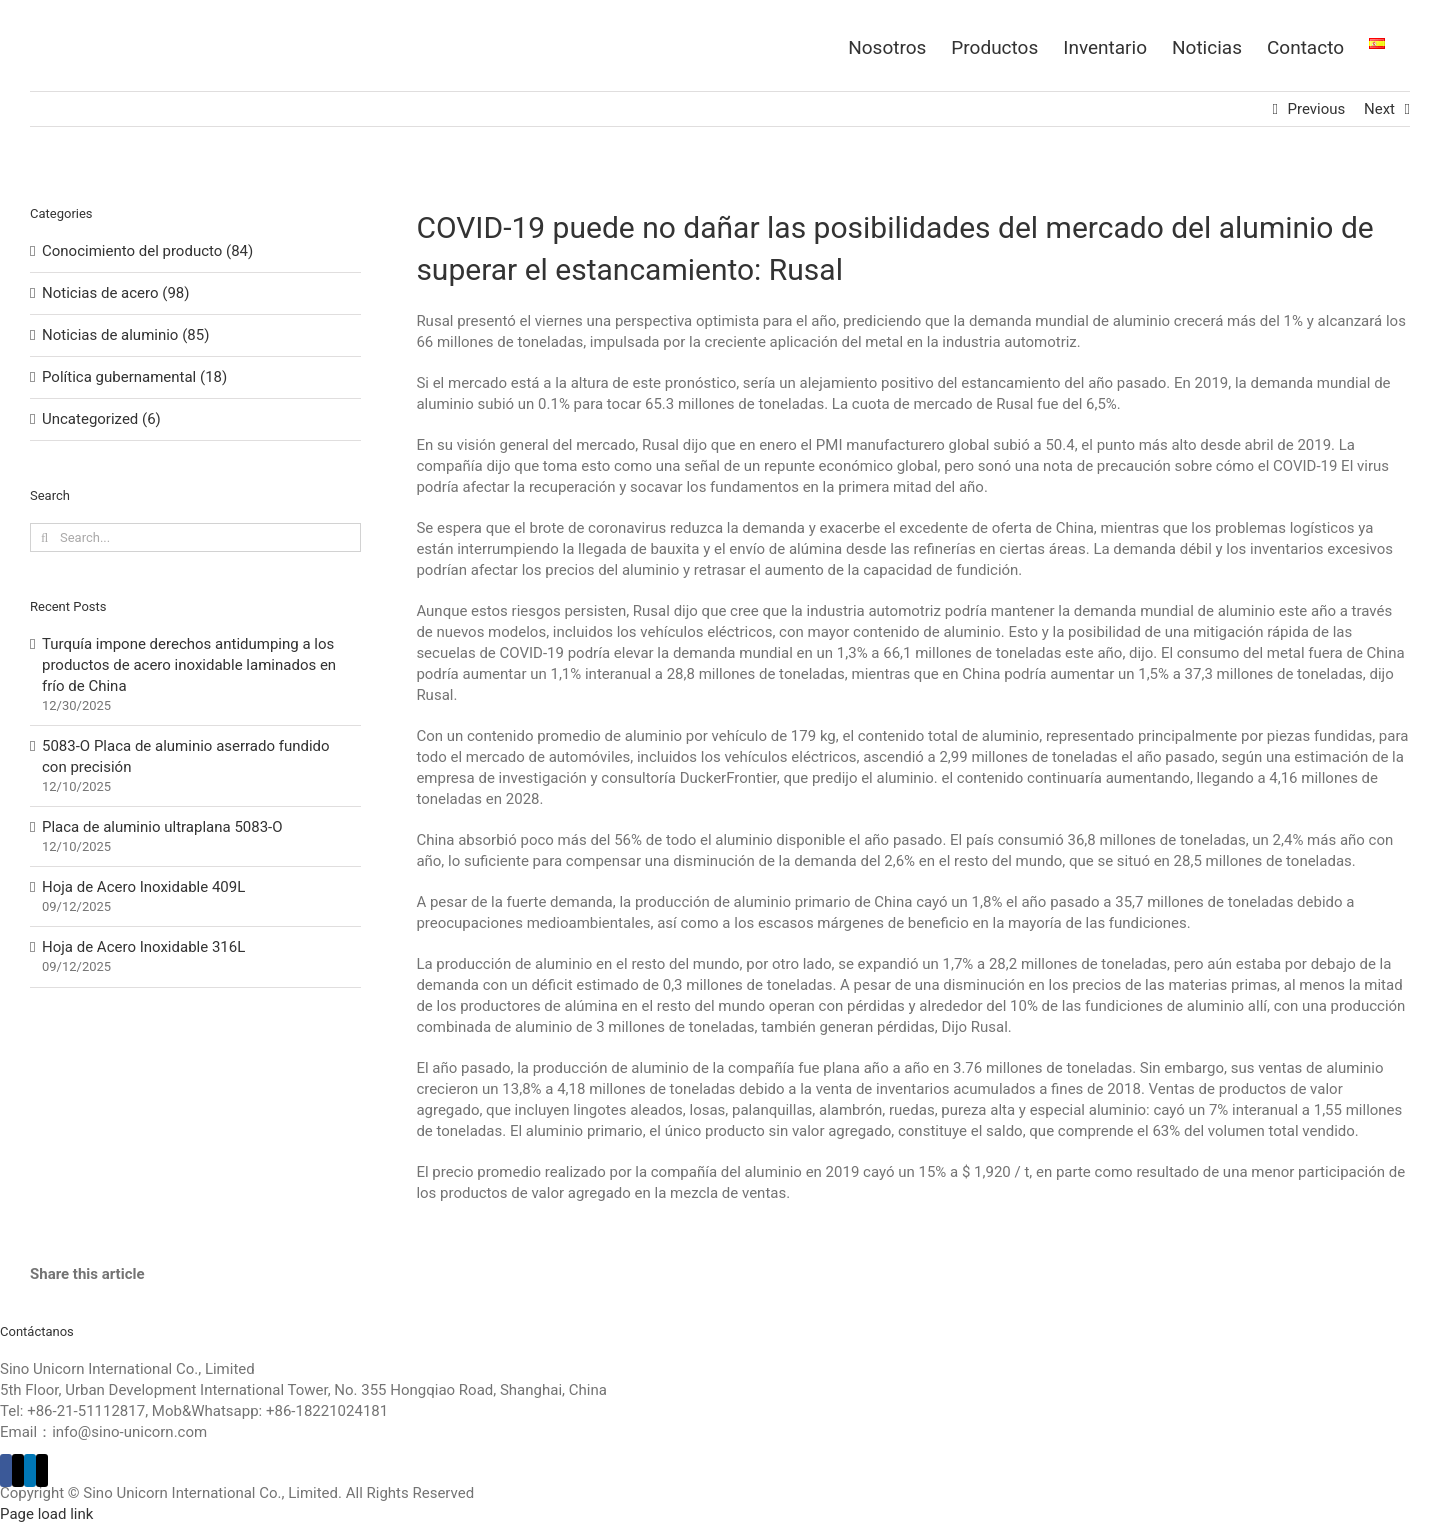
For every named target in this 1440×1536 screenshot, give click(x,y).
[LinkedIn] (30, 1470)
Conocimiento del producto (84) (147, 251)
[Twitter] (18, 1470)
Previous (1317, 109)
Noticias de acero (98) (115, 293)
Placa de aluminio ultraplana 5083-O (162, 827)
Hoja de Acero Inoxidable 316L (143, 947)
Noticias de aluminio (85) (125, 335)
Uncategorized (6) (101, 419)
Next (1379, 109)
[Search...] (195, 537)
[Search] (44, 537)
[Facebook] (6, 1470)
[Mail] (42, 1470)
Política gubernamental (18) (134, 377)
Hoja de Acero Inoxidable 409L (143, 887)
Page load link (46, 1514)
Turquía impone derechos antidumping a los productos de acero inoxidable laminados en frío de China (189, 665)
